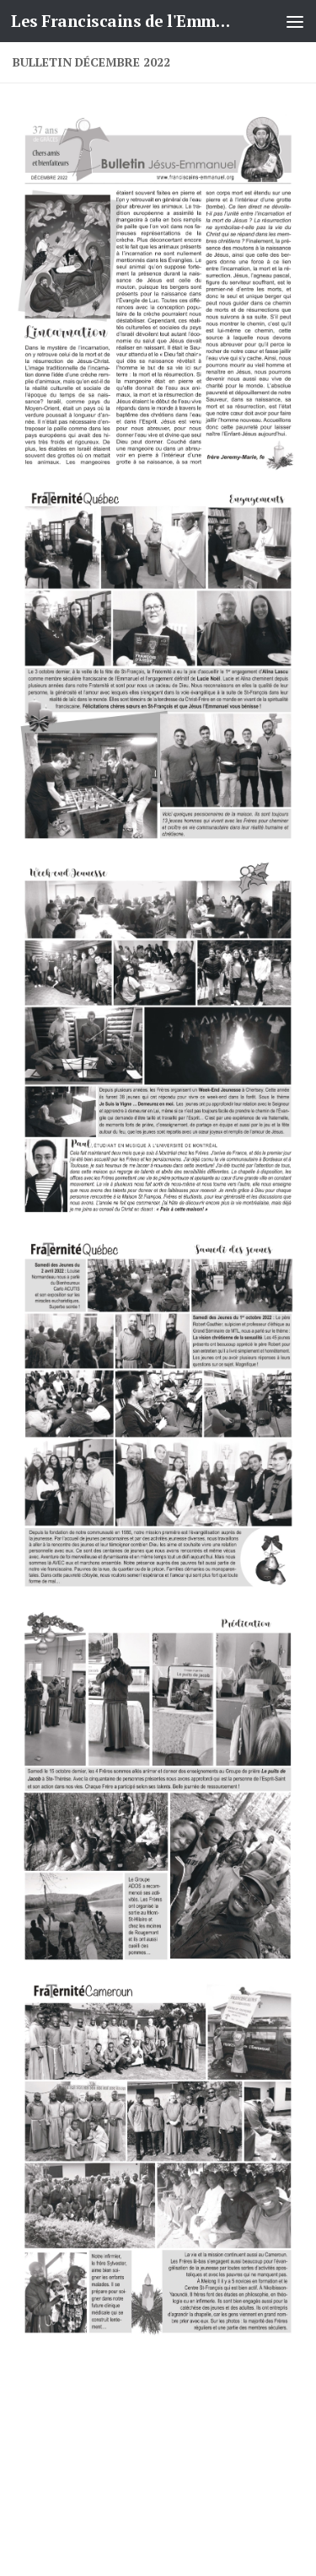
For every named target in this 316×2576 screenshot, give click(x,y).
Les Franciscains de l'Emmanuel (124, 20)
